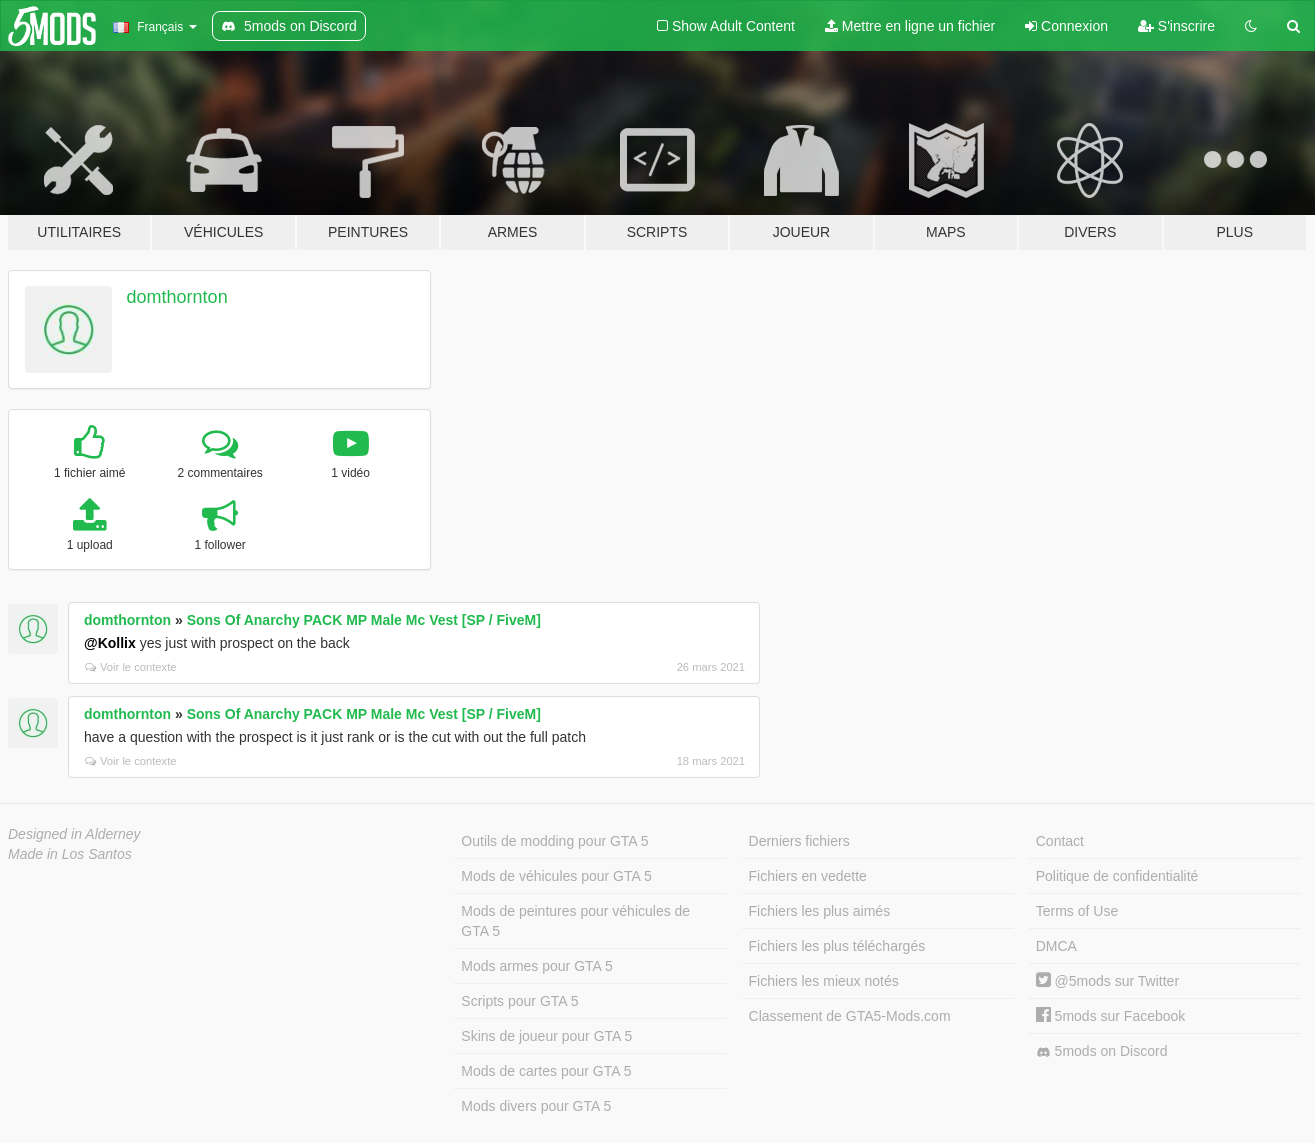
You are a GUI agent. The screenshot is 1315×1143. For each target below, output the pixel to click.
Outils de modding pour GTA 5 (554, 841)
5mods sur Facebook (1111, 1016)
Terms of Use (1077, 911)
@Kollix (110, 643)
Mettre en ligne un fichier (910, 26)
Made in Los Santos (70, 854)
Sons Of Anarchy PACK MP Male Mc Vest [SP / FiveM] (364, 620)
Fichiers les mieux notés (824, 981)
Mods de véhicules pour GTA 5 (556, 876)
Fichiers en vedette (808, 876)
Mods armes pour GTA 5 (536, 966)
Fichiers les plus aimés (820, 911)
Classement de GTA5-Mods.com (850, 1016)
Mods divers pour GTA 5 (536, 1106)
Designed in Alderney (74, 834)
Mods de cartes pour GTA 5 (546, 1071)
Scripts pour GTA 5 (519, 1001)
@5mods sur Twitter (1107, 981)
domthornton (177, 297)
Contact (1060, 841)
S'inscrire (1176, 26)
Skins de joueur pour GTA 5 (546, 1036)
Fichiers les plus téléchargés (837, 946)
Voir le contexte (131, 667)
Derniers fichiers (799, 841)
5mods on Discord (1102, 1051)
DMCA (1056, 946)
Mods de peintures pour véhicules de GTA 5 (575, 921)
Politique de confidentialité (1117, 876)
